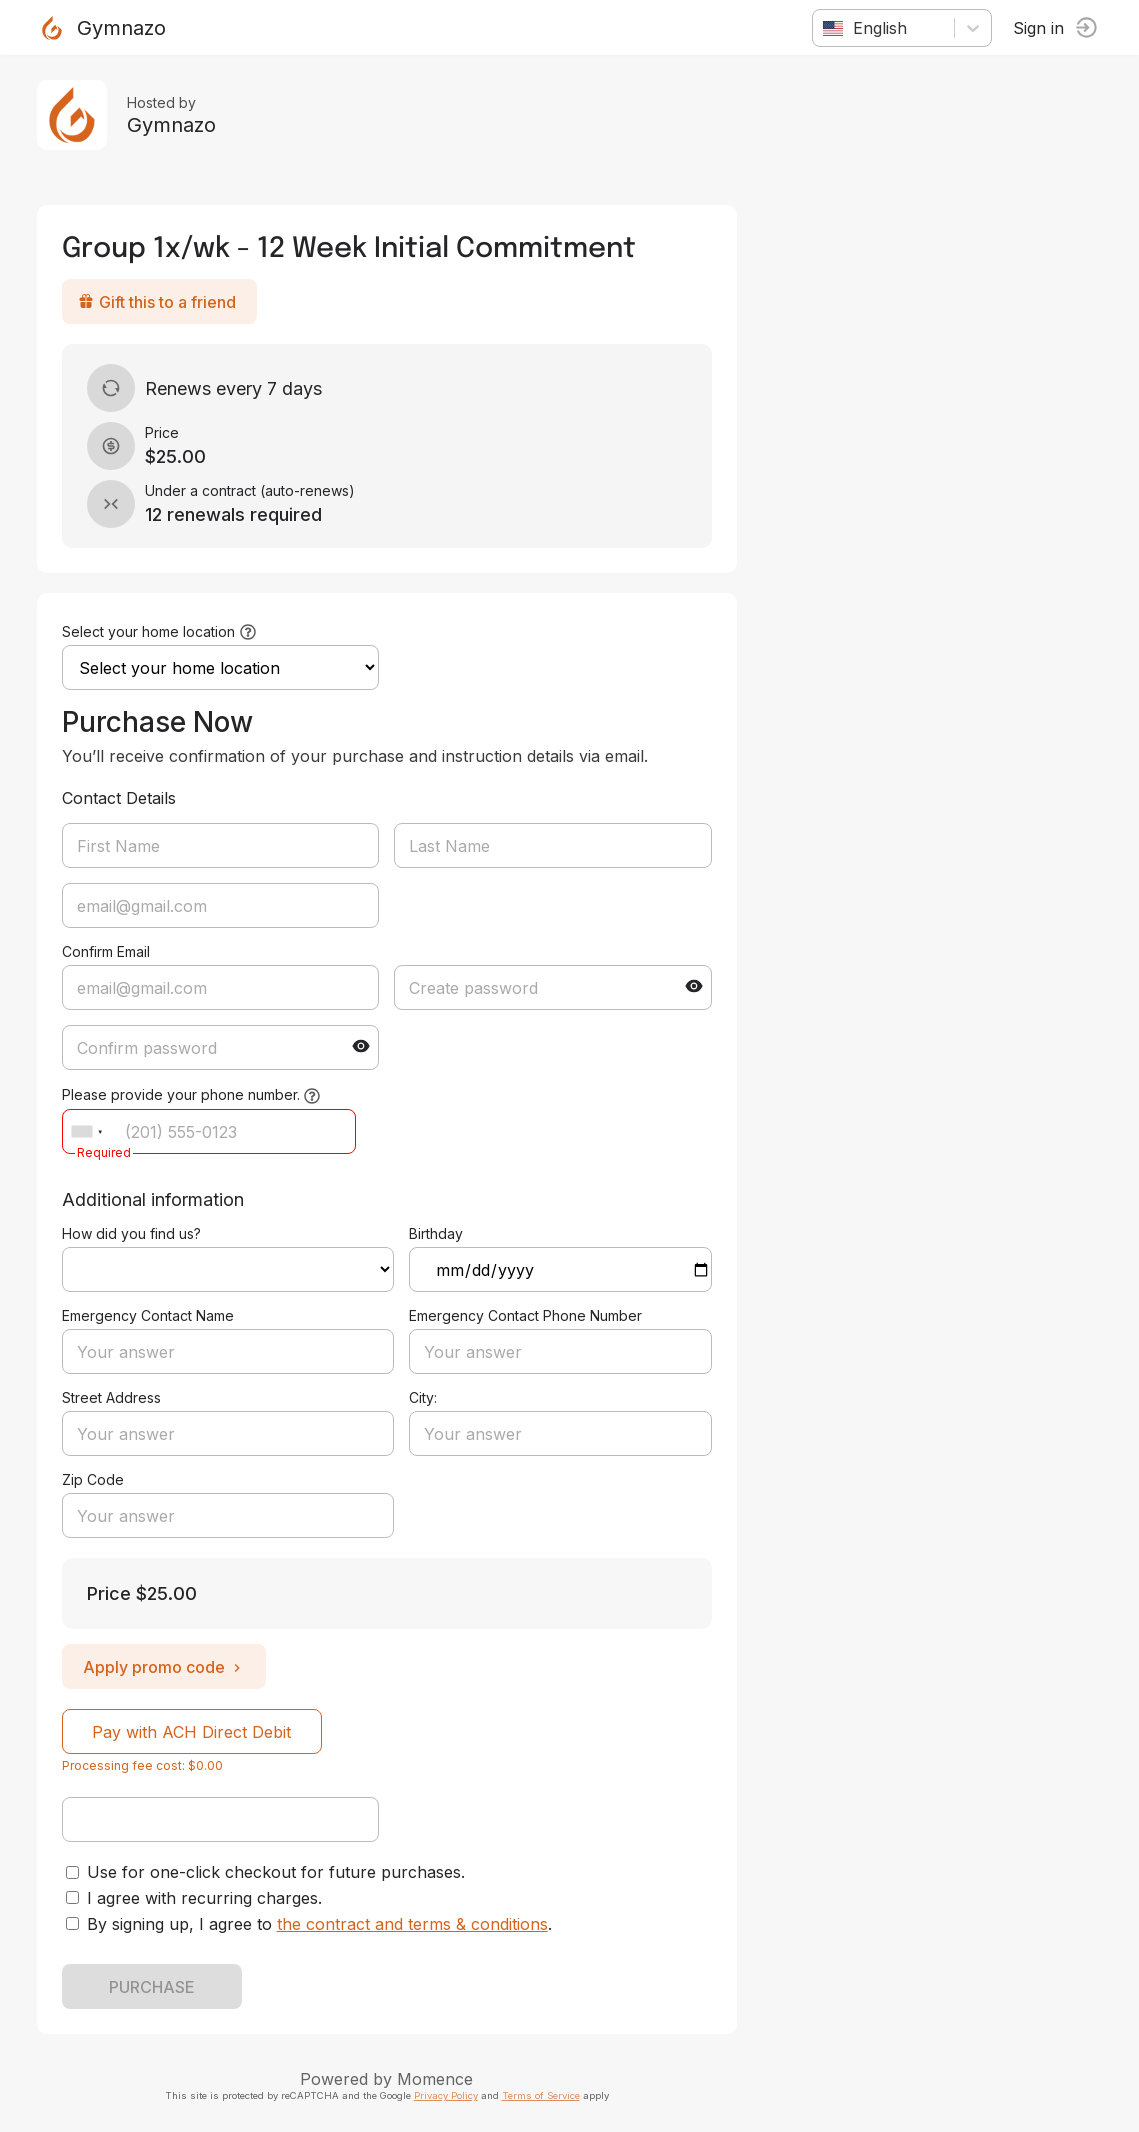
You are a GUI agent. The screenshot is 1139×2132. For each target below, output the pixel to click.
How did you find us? (134, 1233)
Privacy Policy (449, 2095)
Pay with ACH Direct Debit (195, 1732)
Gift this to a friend (160, 302)
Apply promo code (167, 1667)
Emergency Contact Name (151, 1315)
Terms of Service (544, 2095)
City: (426, 1397)
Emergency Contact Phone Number (528, 1315)
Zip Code (96, 1479)
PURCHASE (155, 1987)
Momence (439, 2079)
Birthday (439, 1233)
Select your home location (151, 631)
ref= (231, 1269)
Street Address (114, 1397)
